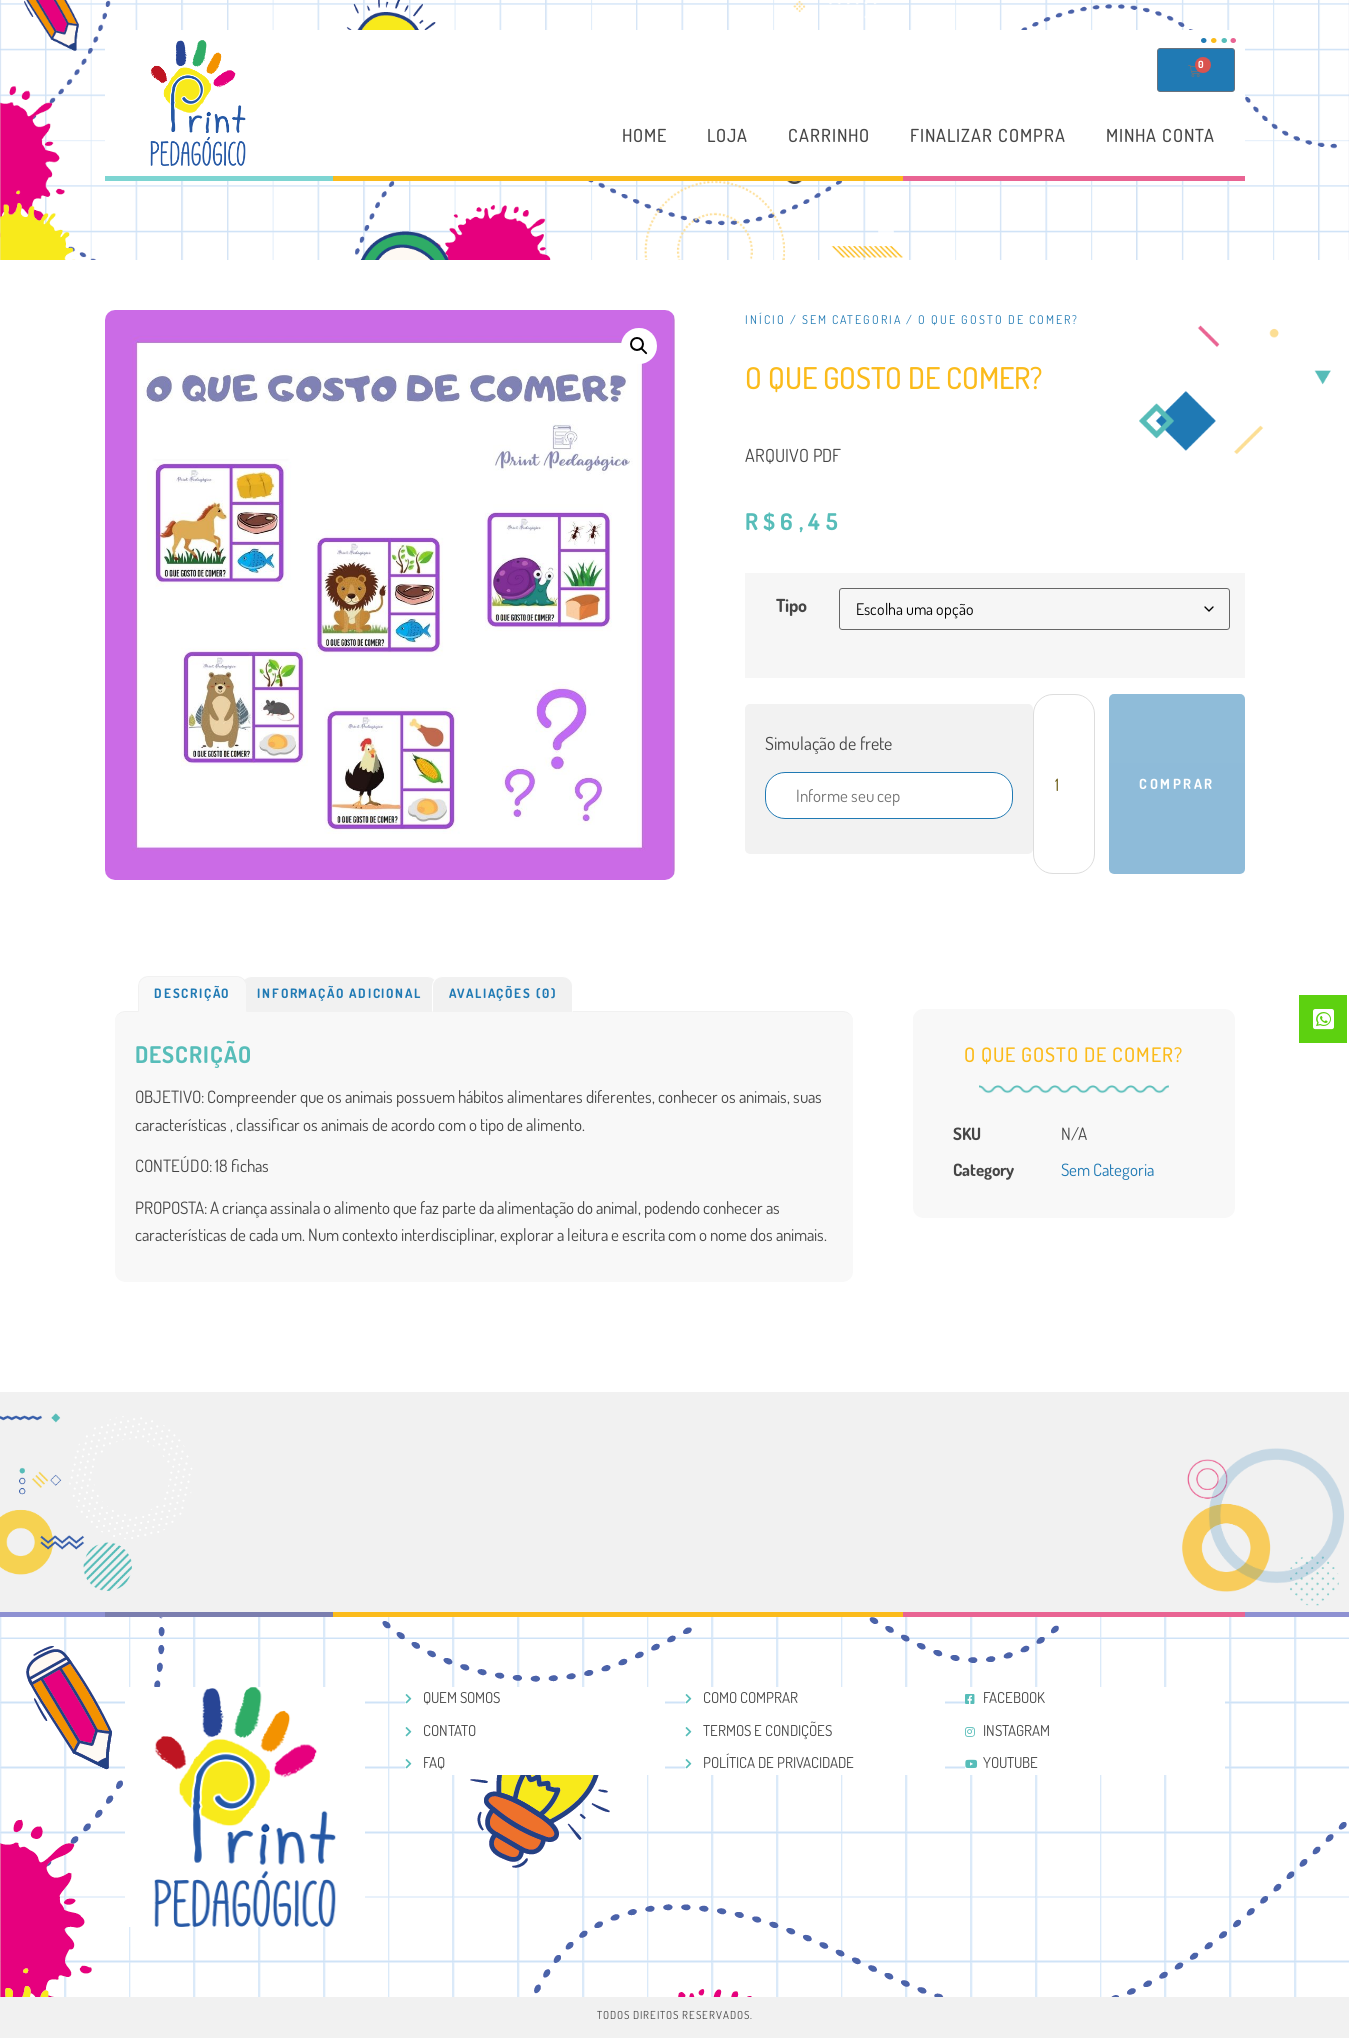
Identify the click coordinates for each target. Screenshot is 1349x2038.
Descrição (192, 993)
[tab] (192, 994)
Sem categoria (852, 319)
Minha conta (1160, 136)
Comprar (1177, 783)
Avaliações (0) (503, 993)
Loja (727, 136)
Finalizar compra (988, 136)
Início (765, 319)
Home (644, 136)
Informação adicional (339, 993)
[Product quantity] (1064, 784)
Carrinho (829, 136)
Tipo (791, 605)
